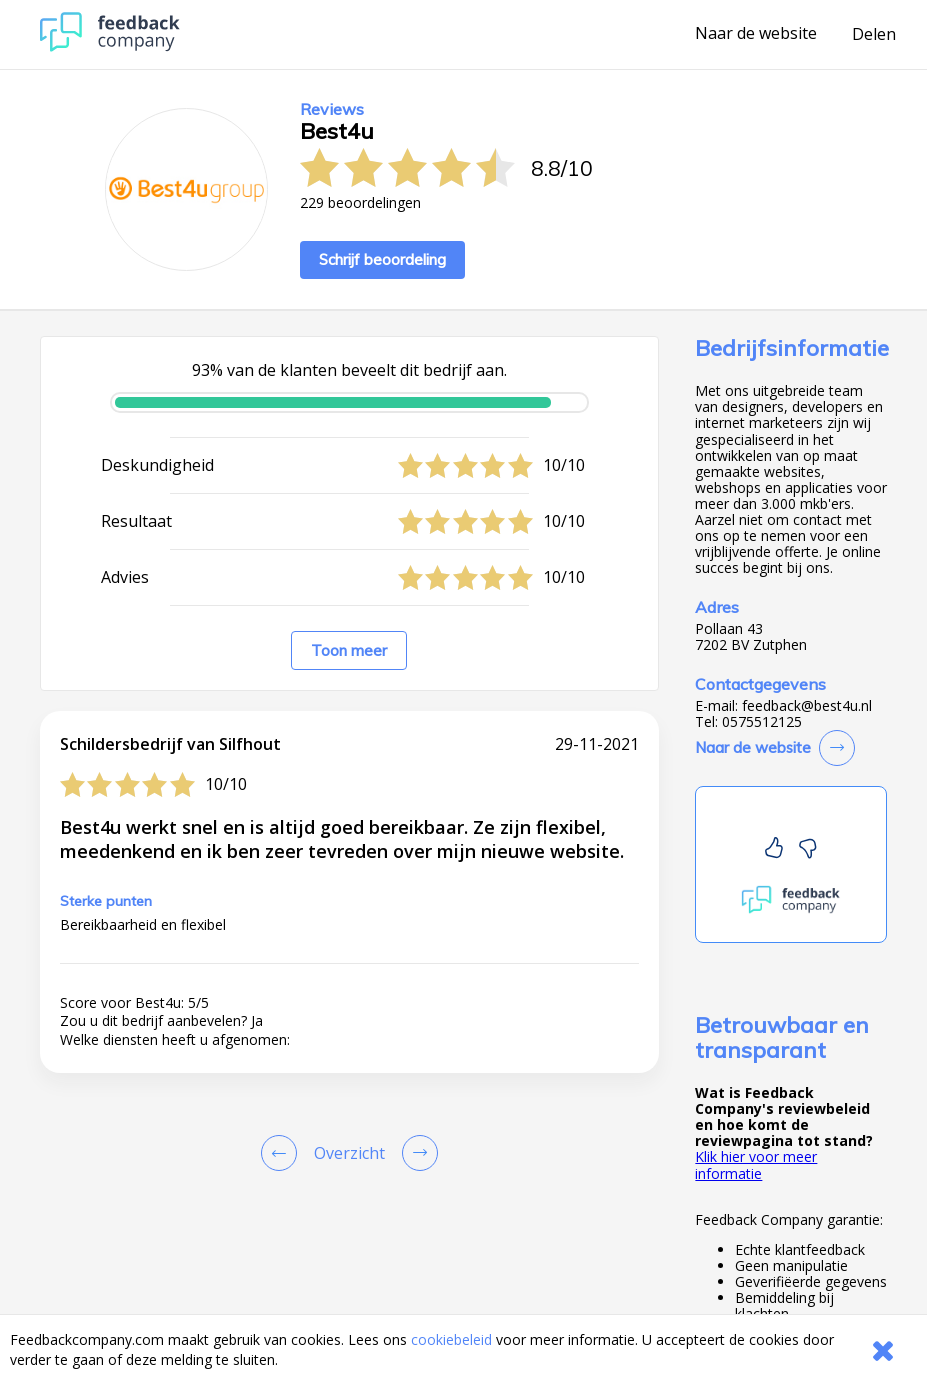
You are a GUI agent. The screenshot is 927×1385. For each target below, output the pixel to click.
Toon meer (349, 650)
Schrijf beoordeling (382, 259)
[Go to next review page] (416, 1153)
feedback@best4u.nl (807, 706)
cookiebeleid (451, 1339)
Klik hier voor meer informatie (756, 1164)
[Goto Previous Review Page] (283, 1153)
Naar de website (756, 34)
